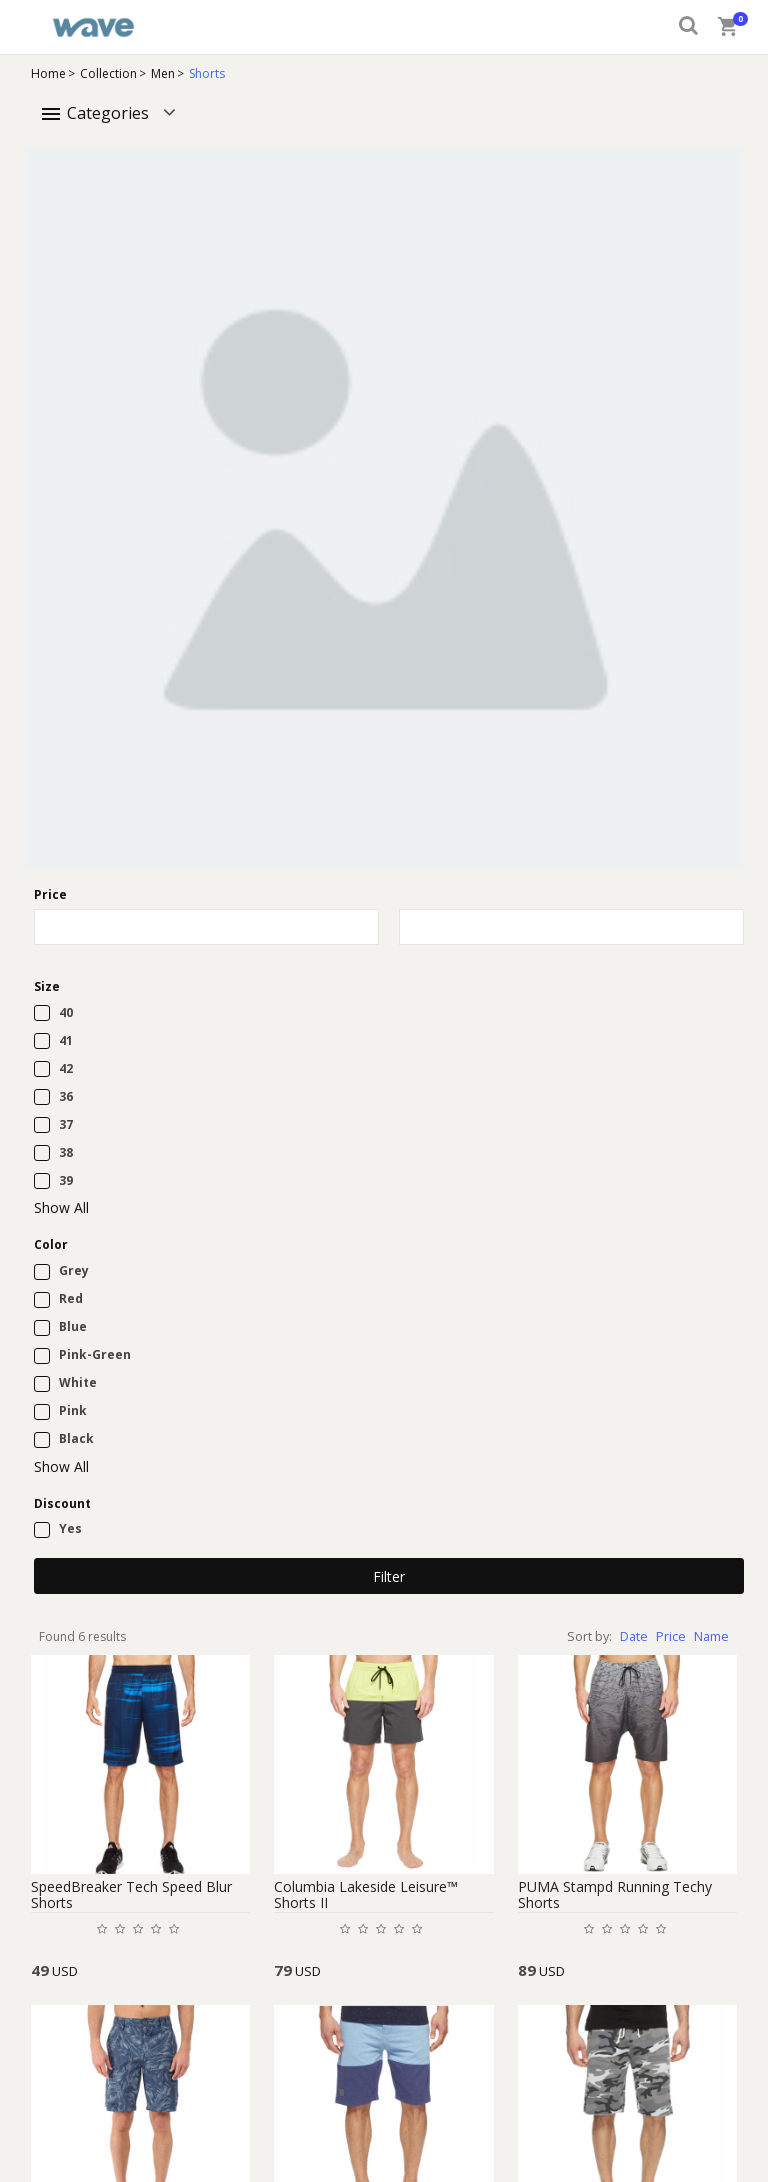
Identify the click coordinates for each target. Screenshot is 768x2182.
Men (163, 73)
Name (711, 1636)
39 (66, 1180)
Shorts (207, 73)
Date (634, 1636)
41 (66, 1040)
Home (48, 73)
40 (66, 1012)
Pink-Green (95, 1354)
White (78, 1382)
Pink (73, 1410)
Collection (108, 73)
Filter (389, 1576)
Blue (73, 1326)
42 (66, 1068)
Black (76, 1438)
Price (671, 1636)
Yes (70, 1528)
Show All (61, 1207)
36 (66, 1096)
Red (71, 1298)
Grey (74, 1270)
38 (66, 1152)
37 (66, 1124)
